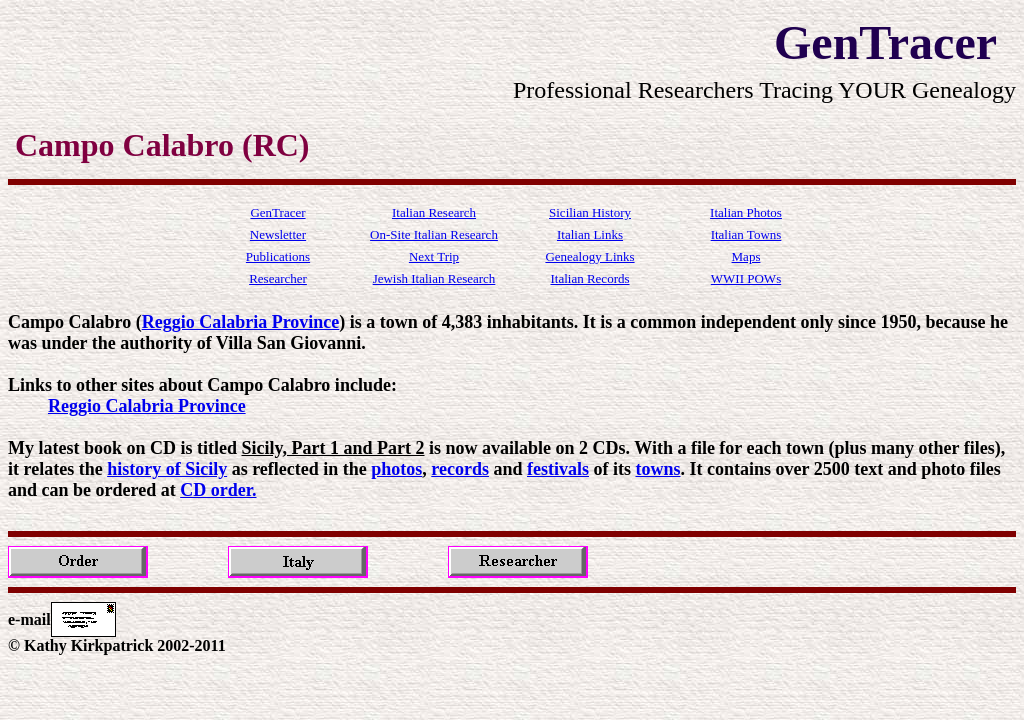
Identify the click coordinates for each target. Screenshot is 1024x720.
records (460, 469)
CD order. (218, 490)
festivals (558, 469)
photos (396, 469)
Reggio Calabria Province (241, 322)
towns (658, 469)
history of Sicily (167, 469)
